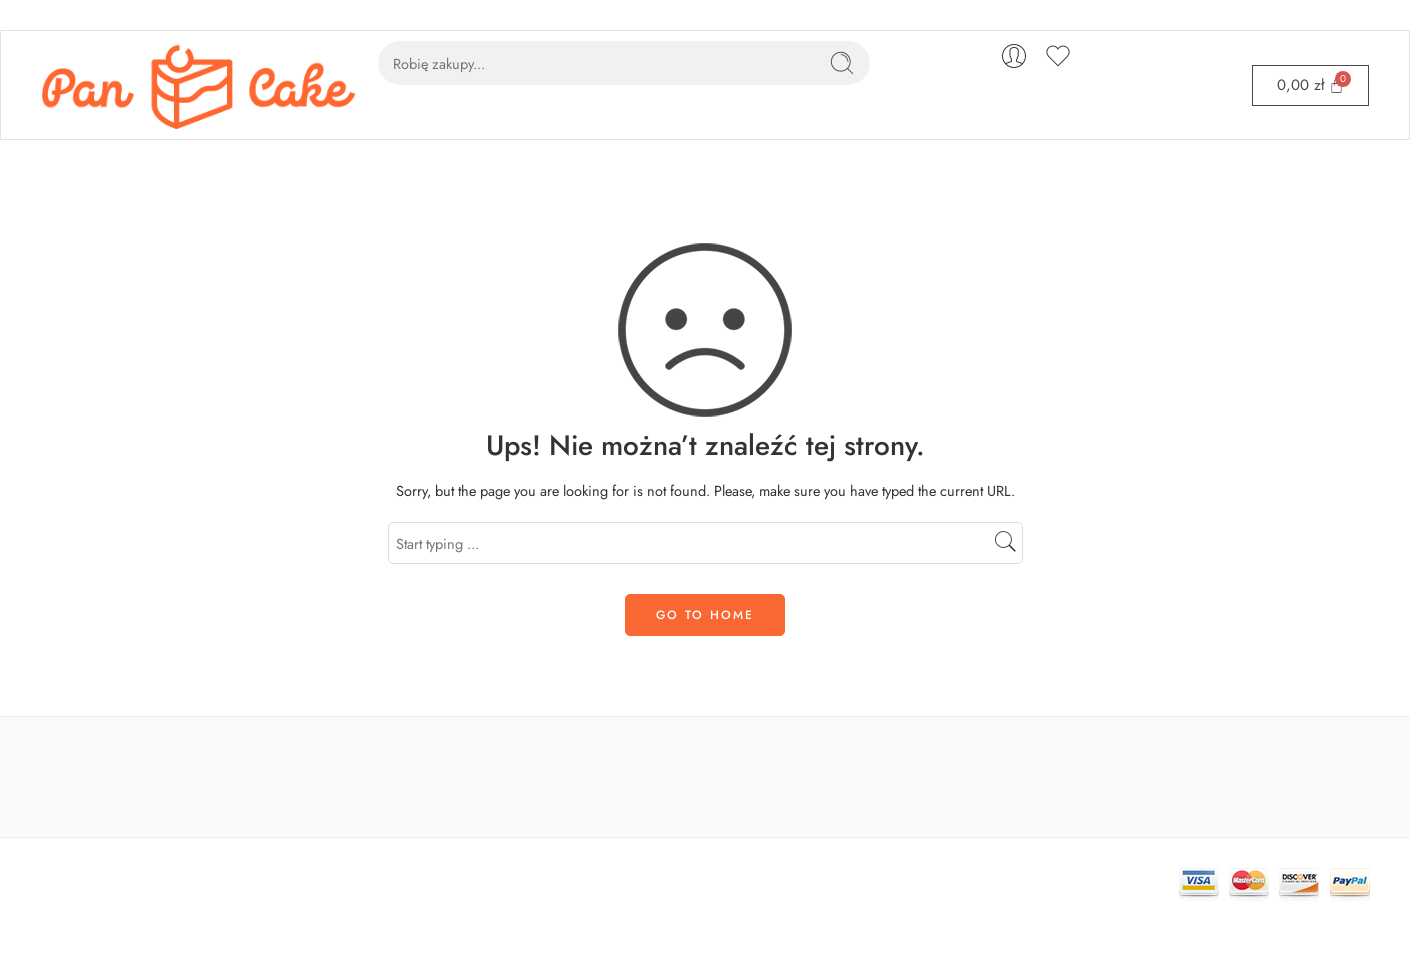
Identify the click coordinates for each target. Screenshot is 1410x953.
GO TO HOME (705, 615)
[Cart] (1310, 85)
